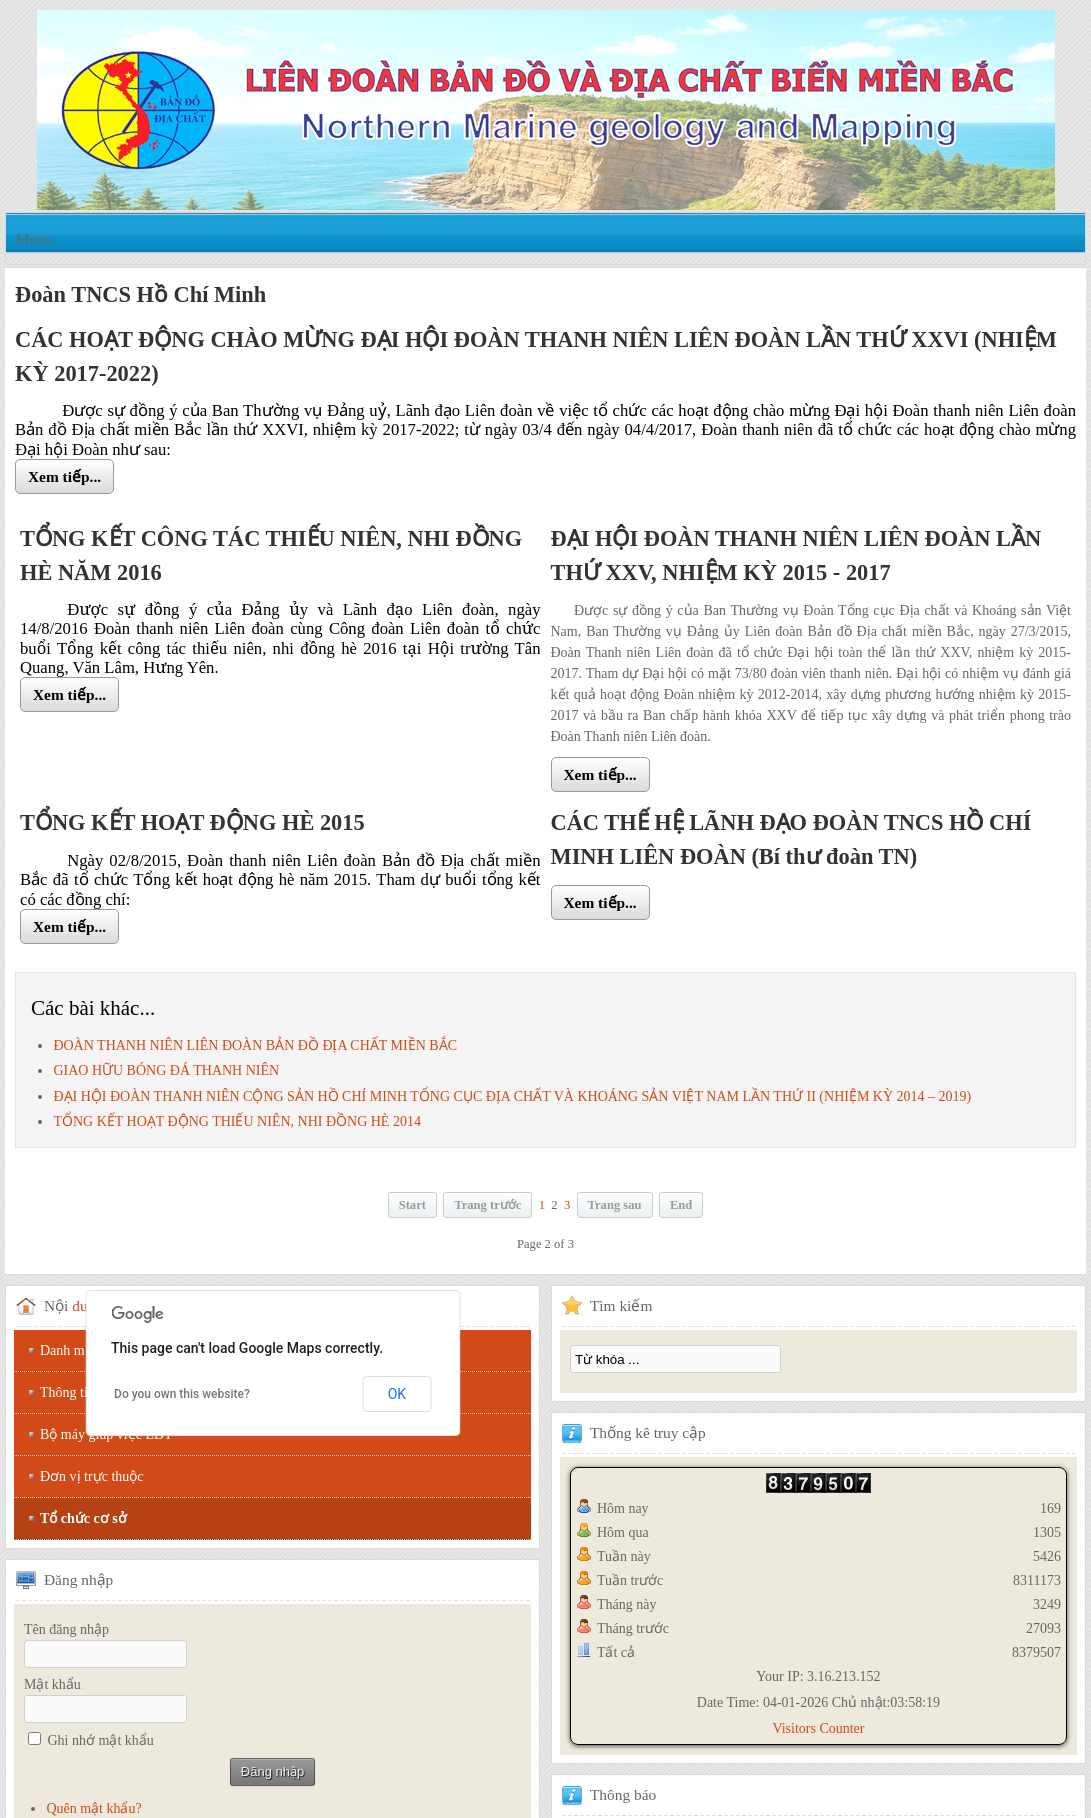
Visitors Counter (818, 1728)
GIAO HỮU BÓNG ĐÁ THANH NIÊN (166, 1070)
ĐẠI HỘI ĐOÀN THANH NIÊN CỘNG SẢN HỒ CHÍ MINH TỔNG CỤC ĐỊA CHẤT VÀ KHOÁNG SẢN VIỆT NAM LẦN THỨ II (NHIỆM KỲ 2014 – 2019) (512, 1096)
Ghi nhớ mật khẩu (101, 1740)
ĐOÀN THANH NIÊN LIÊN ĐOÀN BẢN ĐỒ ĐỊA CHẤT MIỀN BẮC (255, 1045)
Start (412, 1205)
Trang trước (487, 1205)
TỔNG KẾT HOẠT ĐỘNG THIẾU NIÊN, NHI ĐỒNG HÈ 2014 (237, 1121)
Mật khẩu (52, 1684)
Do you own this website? (182, 1394)
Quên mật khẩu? (93, 1808)
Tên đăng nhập (66, 1629)
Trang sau (615, 1205)
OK (397, 1394)
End (681, 1205)
